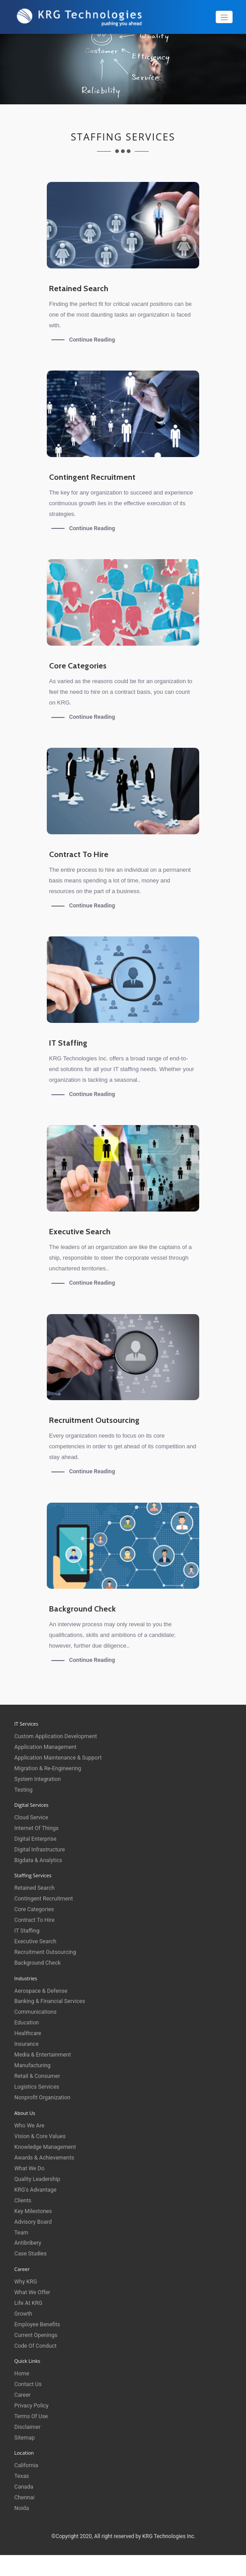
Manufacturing (33, 2065)
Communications (36, 2011)
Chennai (24, 2497)
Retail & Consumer (38, 2076)
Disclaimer (27, 2426)
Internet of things (37, 1828)
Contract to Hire (35, 1920)
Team (21, 2232)
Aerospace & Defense (42, 1990)
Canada (24, 2486)
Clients (23, 2200)
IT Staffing (27, 1930)
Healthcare (28, 2033)
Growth (23, 2313)
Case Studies (31, 2253)
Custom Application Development (57, 1736)
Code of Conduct (36, 2345)
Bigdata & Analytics (39, 1860)
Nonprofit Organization (43, 2097)
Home (22, 2373)
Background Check (38, 1962)
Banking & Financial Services (51, 2001)
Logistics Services (37, 2086)
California (26, 2464)
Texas (21, 2475)
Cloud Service (31, 1817)
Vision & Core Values (41, 2135)
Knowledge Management (46, 2146)
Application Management (46, 1746)
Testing (23, 1789)
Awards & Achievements (45, 2157)
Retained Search (35, 1887)
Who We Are (29, 2125)
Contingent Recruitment (44, 1898)
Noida (21, 2507)
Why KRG (26, 2281)
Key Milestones (33, 2210)
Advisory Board (33, 2221)
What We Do (30, 2167)
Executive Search (36, 1941)
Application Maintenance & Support (59, 1757)
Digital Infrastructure (40, 1849)
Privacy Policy (32, 2405)
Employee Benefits (38, 2323)
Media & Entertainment (43, 2054)
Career (22, 2394)
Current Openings (36, 2334)
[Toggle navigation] (224, 17)
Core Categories (35, 1909)
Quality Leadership (38, 2178)
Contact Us (28, 2383)
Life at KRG (29, 2302)
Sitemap (25, 2437)
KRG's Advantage (36, 2189)
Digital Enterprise (36, 1838)
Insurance (27, 2043)
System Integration (38, 1779)
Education (27, 2022)
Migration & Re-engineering (49, 1768)
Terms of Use (31, 2415)
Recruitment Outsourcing (46, 1952)
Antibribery (28, 2242)
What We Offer (33, 2291)
